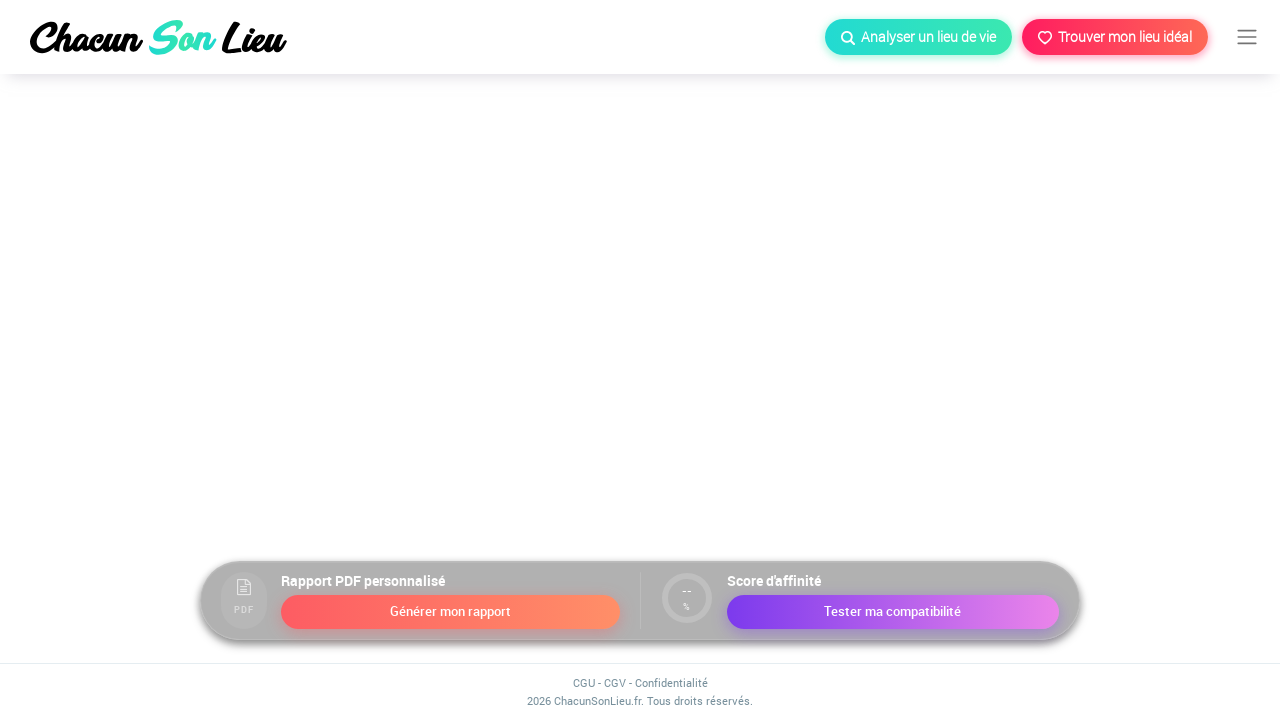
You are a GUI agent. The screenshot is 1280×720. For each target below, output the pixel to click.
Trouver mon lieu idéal (1115, 36)
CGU (584, 682)
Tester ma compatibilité (892, 611)
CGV (615, 682)
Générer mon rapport (450, 611)
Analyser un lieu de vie (918, 36)
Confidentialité (671, 682)
